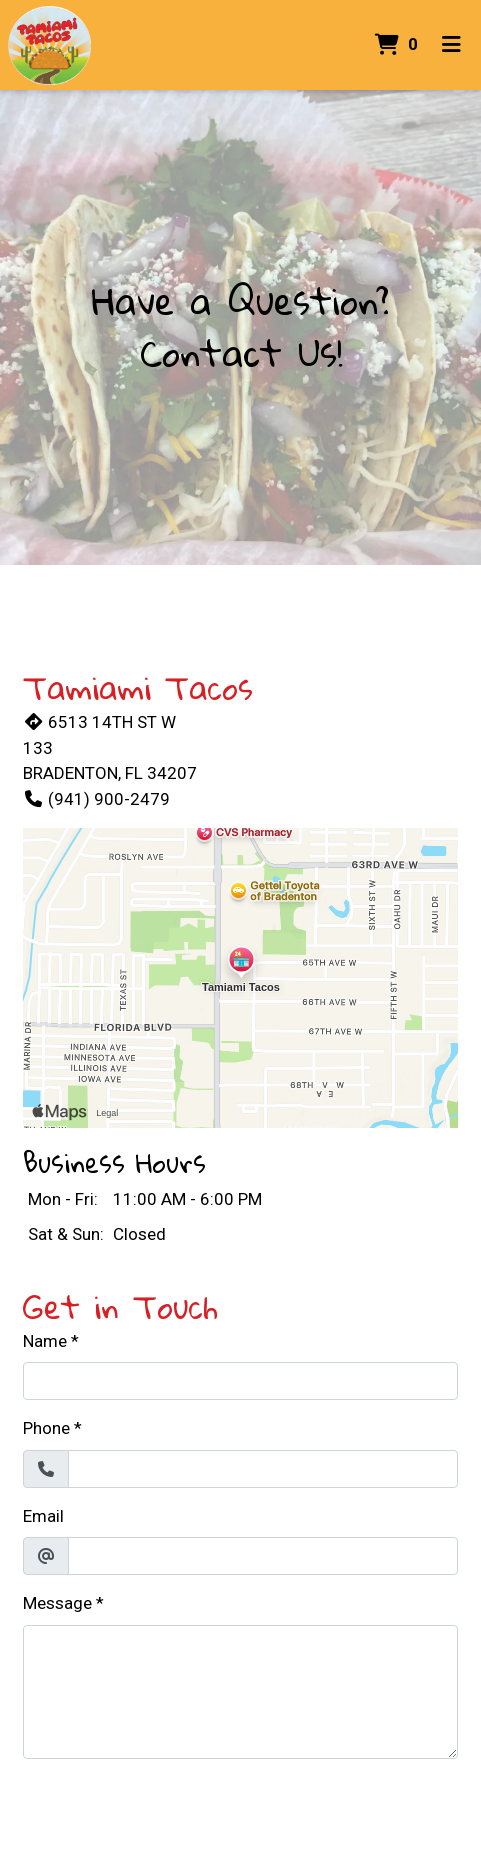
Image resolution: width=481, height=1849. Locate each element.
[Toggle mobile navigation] (451, 45)
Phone (46, 1428)
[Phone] (263, 1469)
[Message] (240, 1692)
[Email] (263, 1556)
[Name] (240, 1381)
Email (43, 1516)
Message (57, 1603)
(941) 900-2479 (96, 799)
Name (45, 1341)
